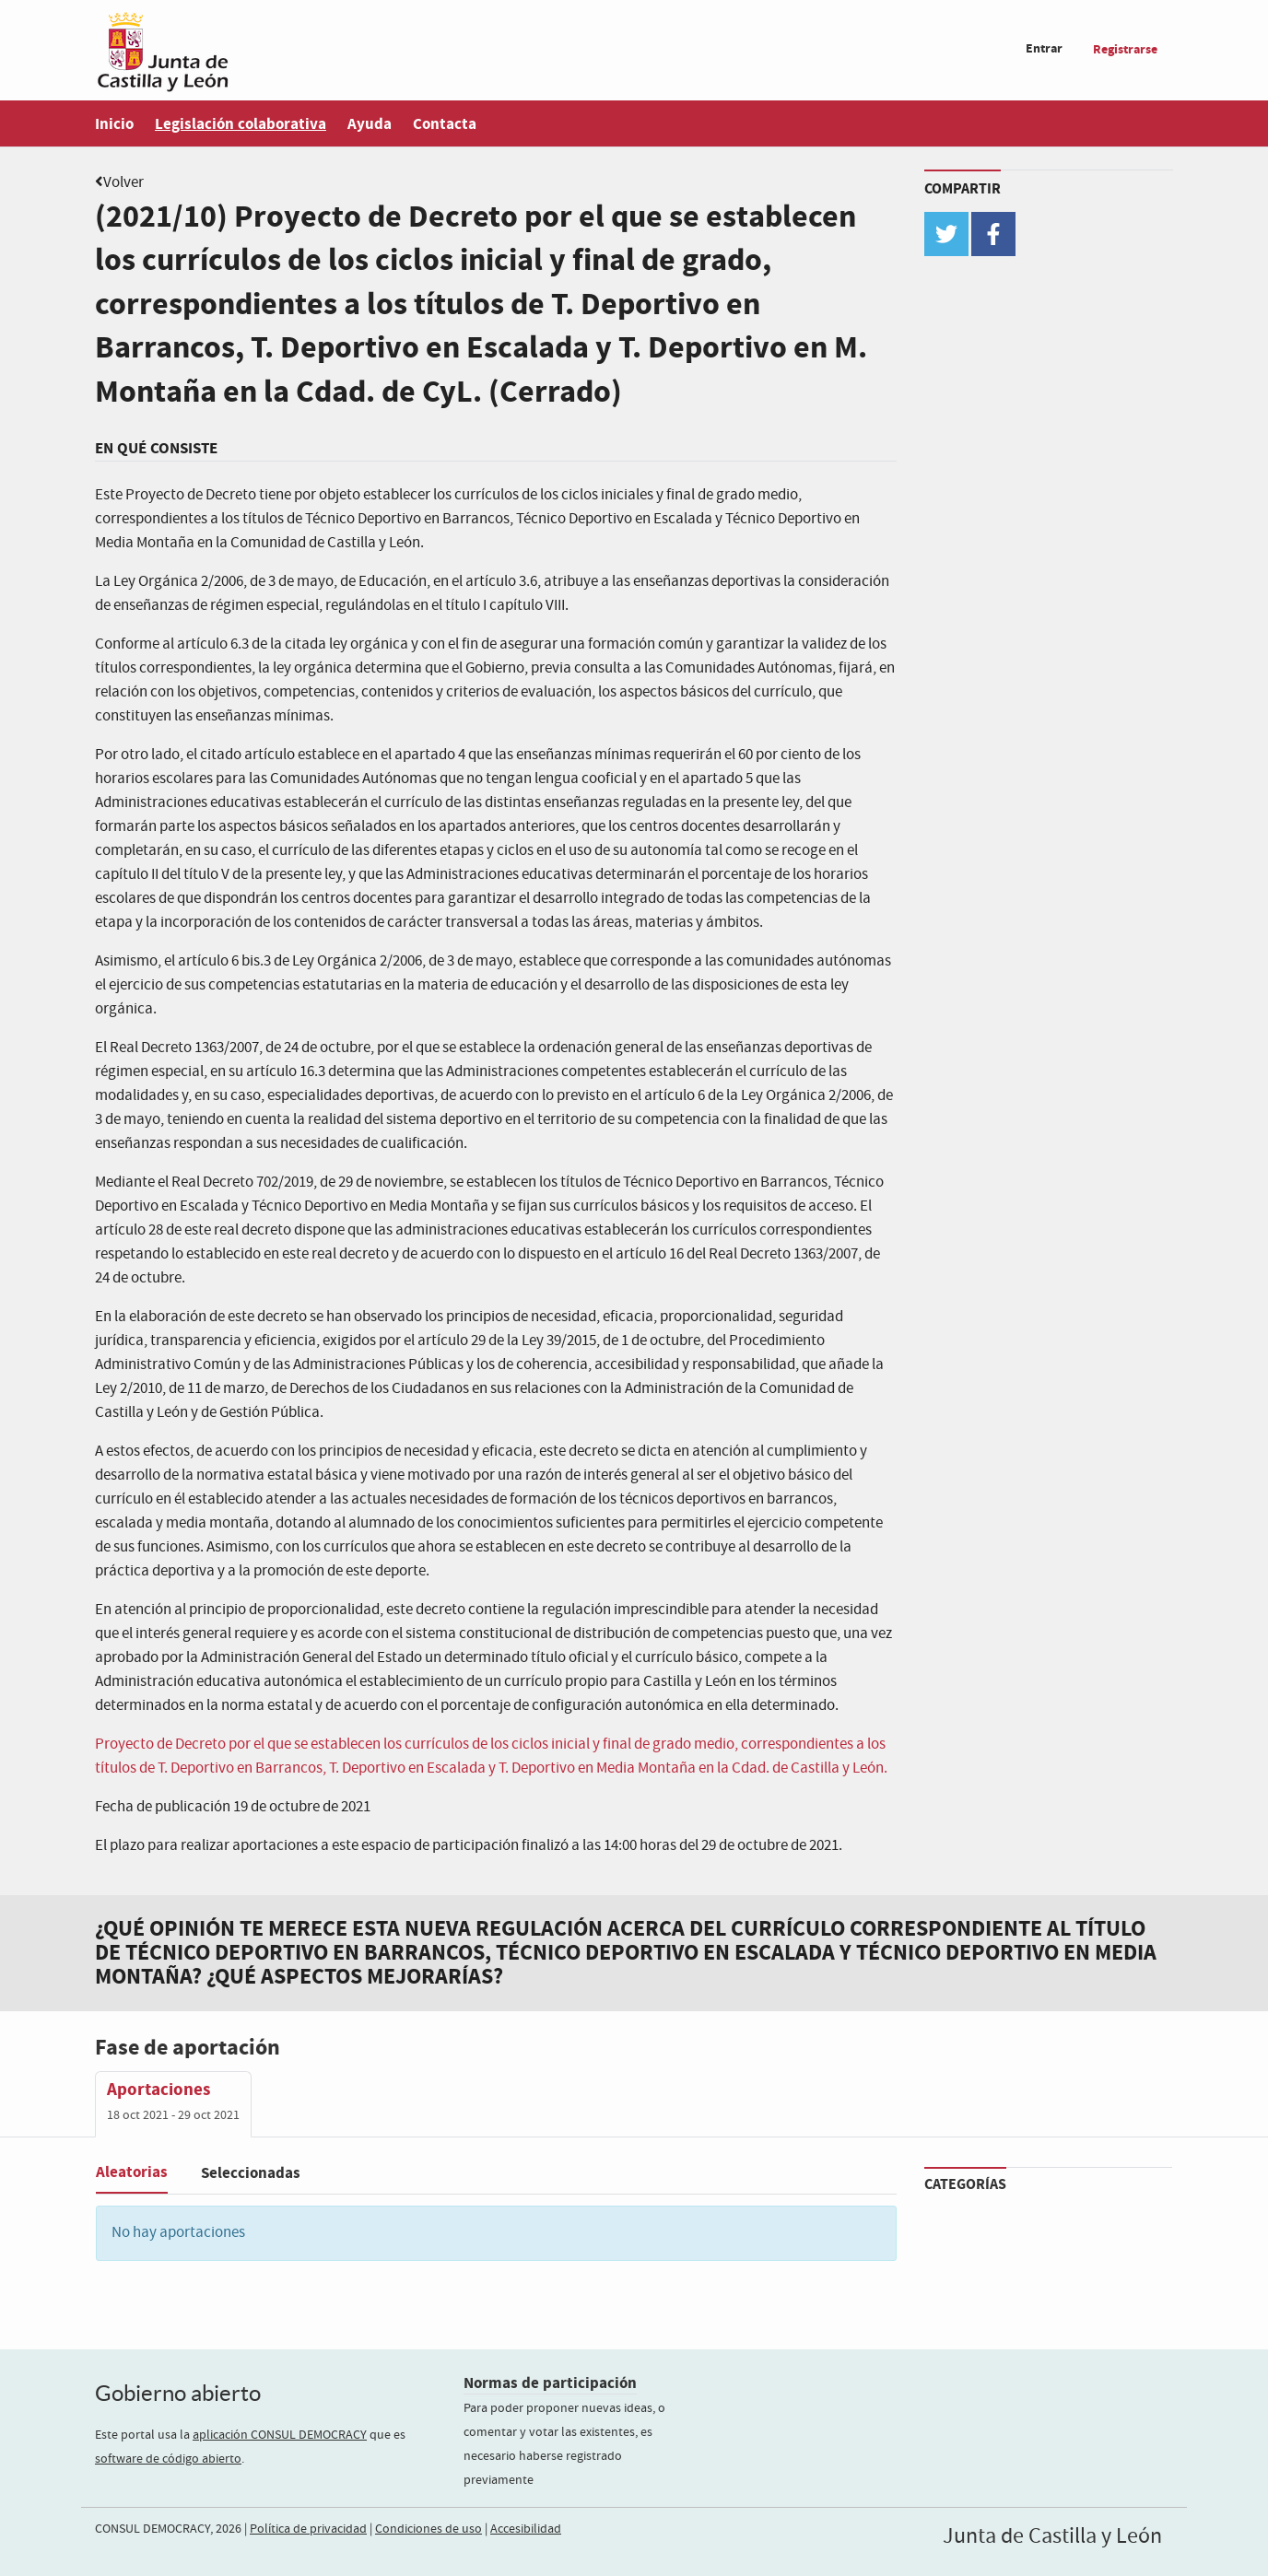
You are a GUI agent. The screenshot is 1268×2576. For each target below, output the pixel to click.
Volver (123, 182)
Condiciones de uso (428, 2529)
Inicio (114, 124)
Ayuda (369, 124)
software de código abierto (168, 2459)
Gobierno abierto (178, 2393)
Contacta (444, 124)
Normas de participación (550, 2383)
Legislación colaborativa (240, 124)
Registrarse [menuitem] (1125, 49)
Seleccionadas (250, 2173)
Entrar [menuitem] (1044, 48)
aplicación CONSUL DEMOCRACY (280, 2435)
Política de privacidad (308, 2529)
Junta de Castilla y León (1052, 2536)
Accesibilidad (525, 2529)
